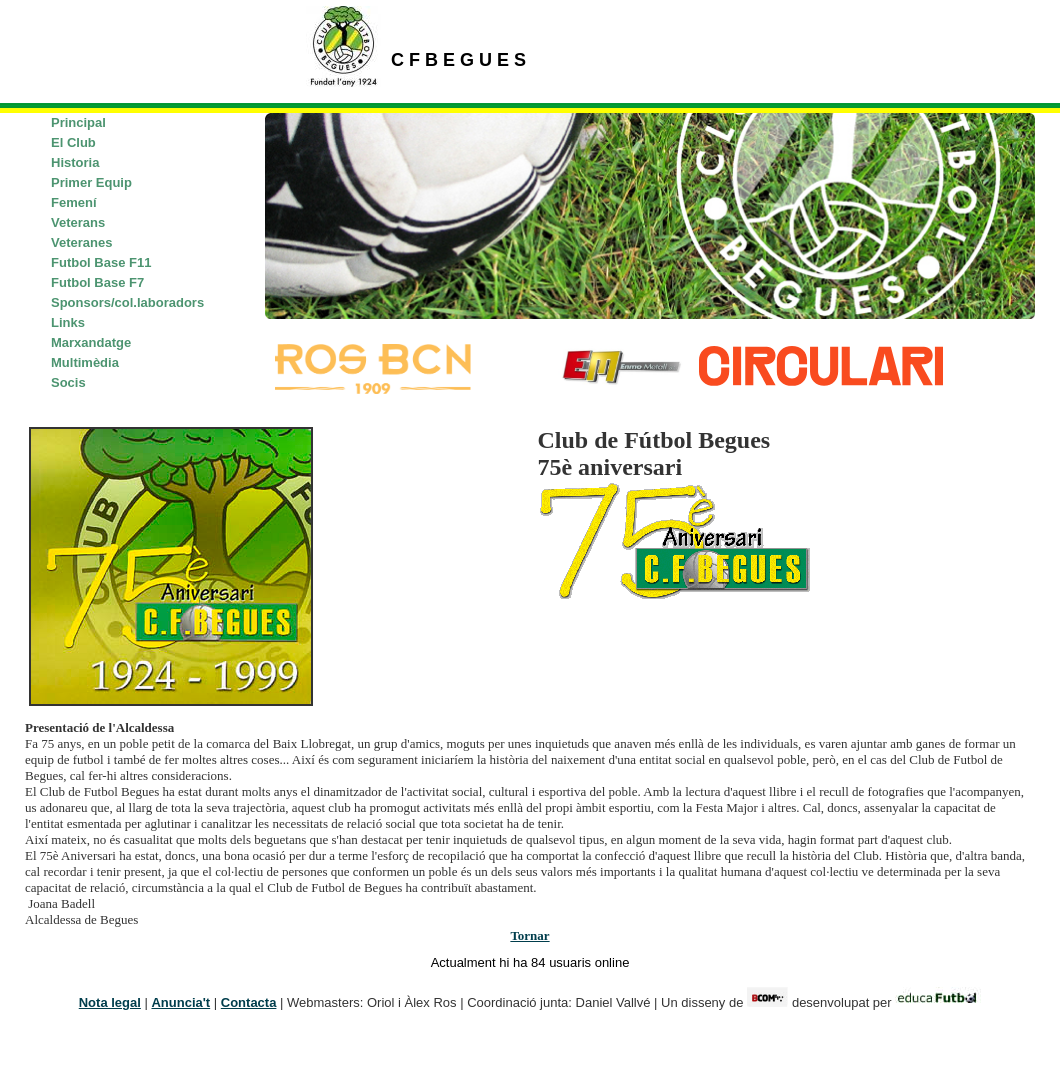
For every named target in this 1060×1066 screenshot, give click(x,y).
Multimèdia (85, 362)
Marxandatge (91, 342)
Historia (75, 162)
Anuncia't (180, 1002)
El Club (73, 142)
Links (68, 322)
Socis (68, 382)
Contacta (249, 1002)
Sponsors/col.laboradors (127, 302)
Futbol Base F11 (101, 262)
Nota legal (110, 1002)
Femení (74, 202)
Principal (78, 122)
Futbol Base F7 (97, 282)
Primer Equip (91, 182)
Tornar (529, 935)
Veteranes (81, 242)
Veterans (78, 222)
